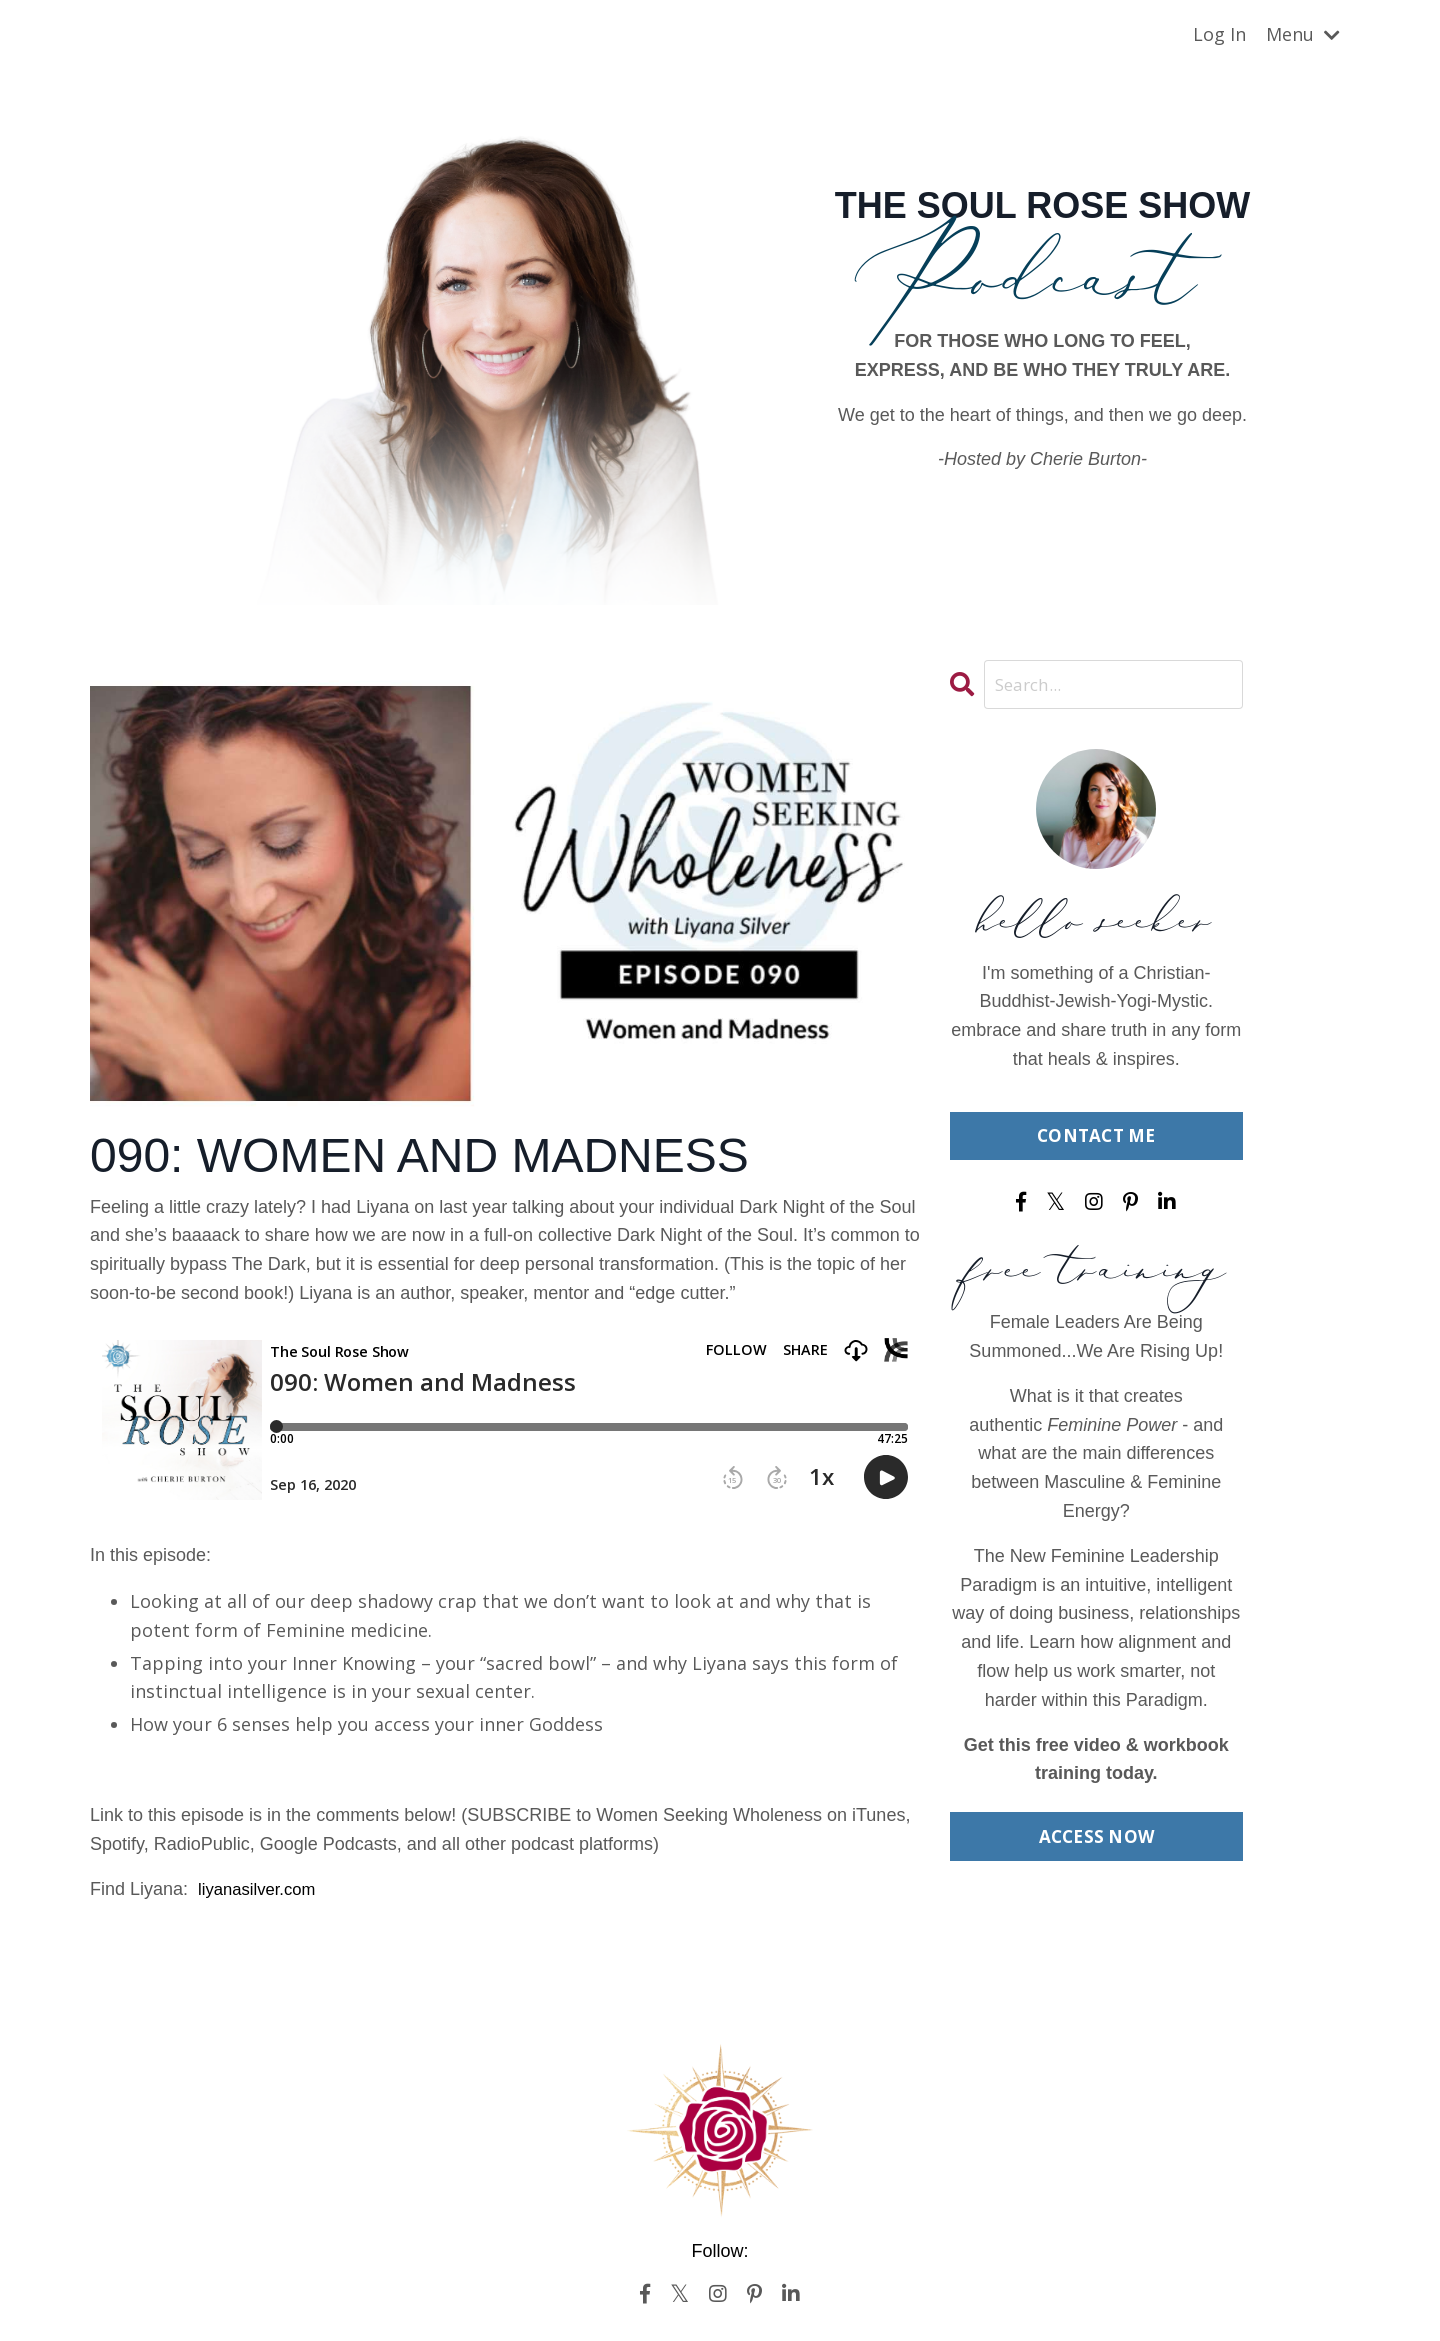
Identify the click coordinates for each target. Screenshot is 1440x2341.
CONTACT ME (1096, 1138)
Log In (1219, 34)
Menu (1303, 34)
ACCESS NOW (1096, 1840)
